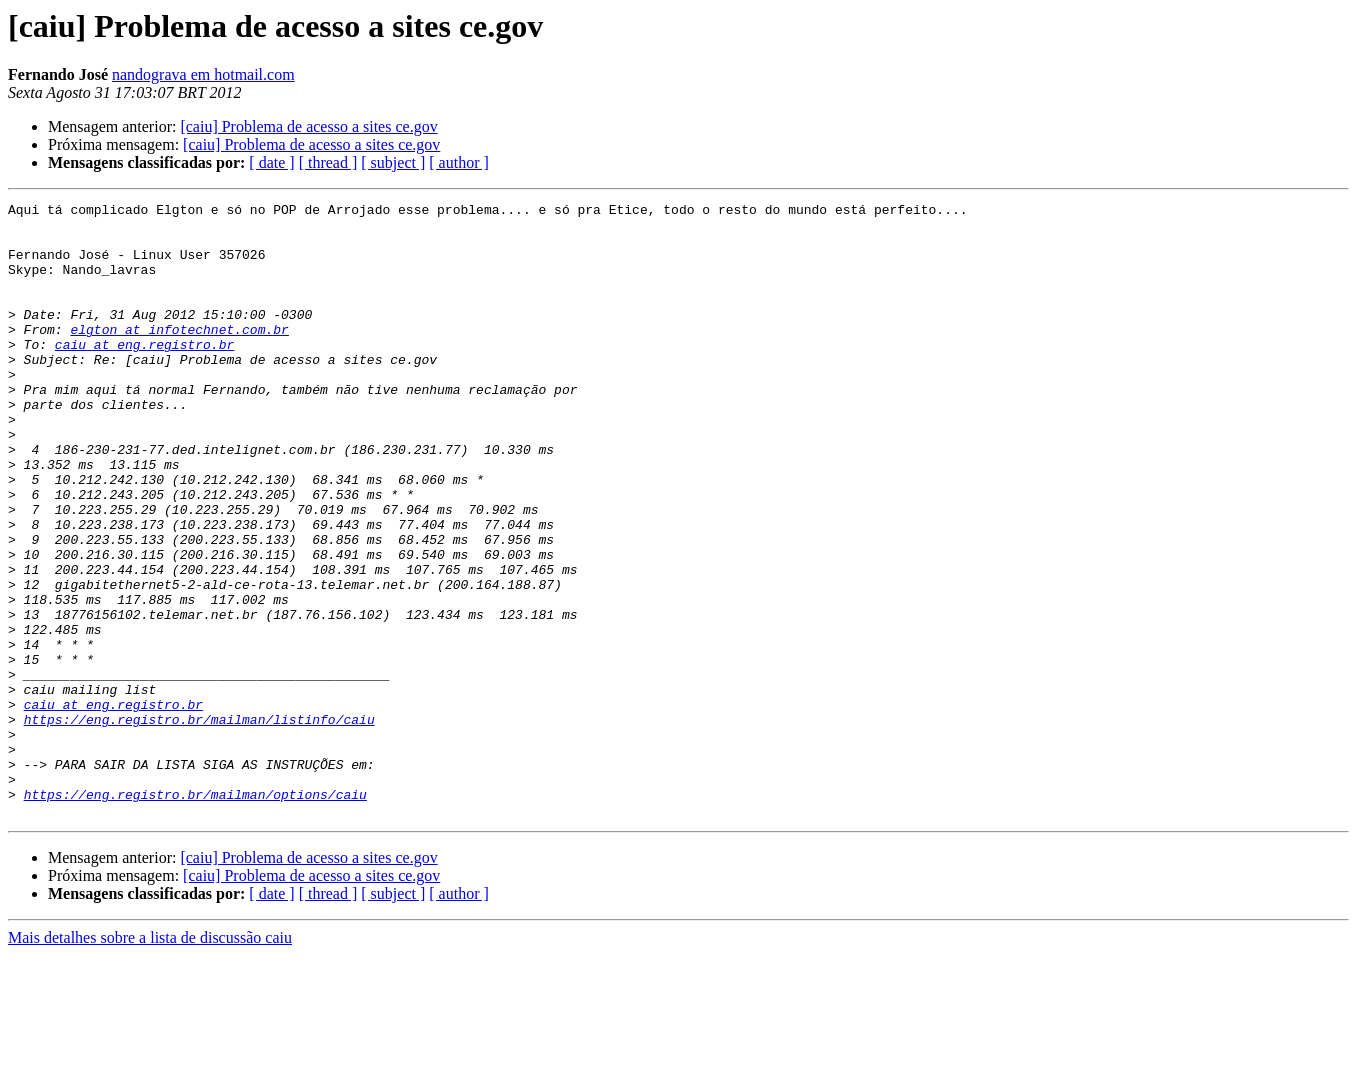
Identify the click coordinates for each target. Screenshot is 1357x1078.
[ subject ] (393, 162)
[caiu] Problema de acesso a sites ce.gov (308, 126)
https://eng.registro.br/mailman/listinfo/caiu (199, 824)
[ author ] (459, 162)
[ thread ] (328, 162)
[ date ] (271, 162)
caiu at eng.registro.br (144, 374)
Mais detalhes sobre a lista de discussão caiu (150, 1060)
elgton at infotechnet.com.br (179, 356)
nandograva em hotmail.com (203, 74)
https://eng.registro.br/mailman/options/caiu (195, 914)
